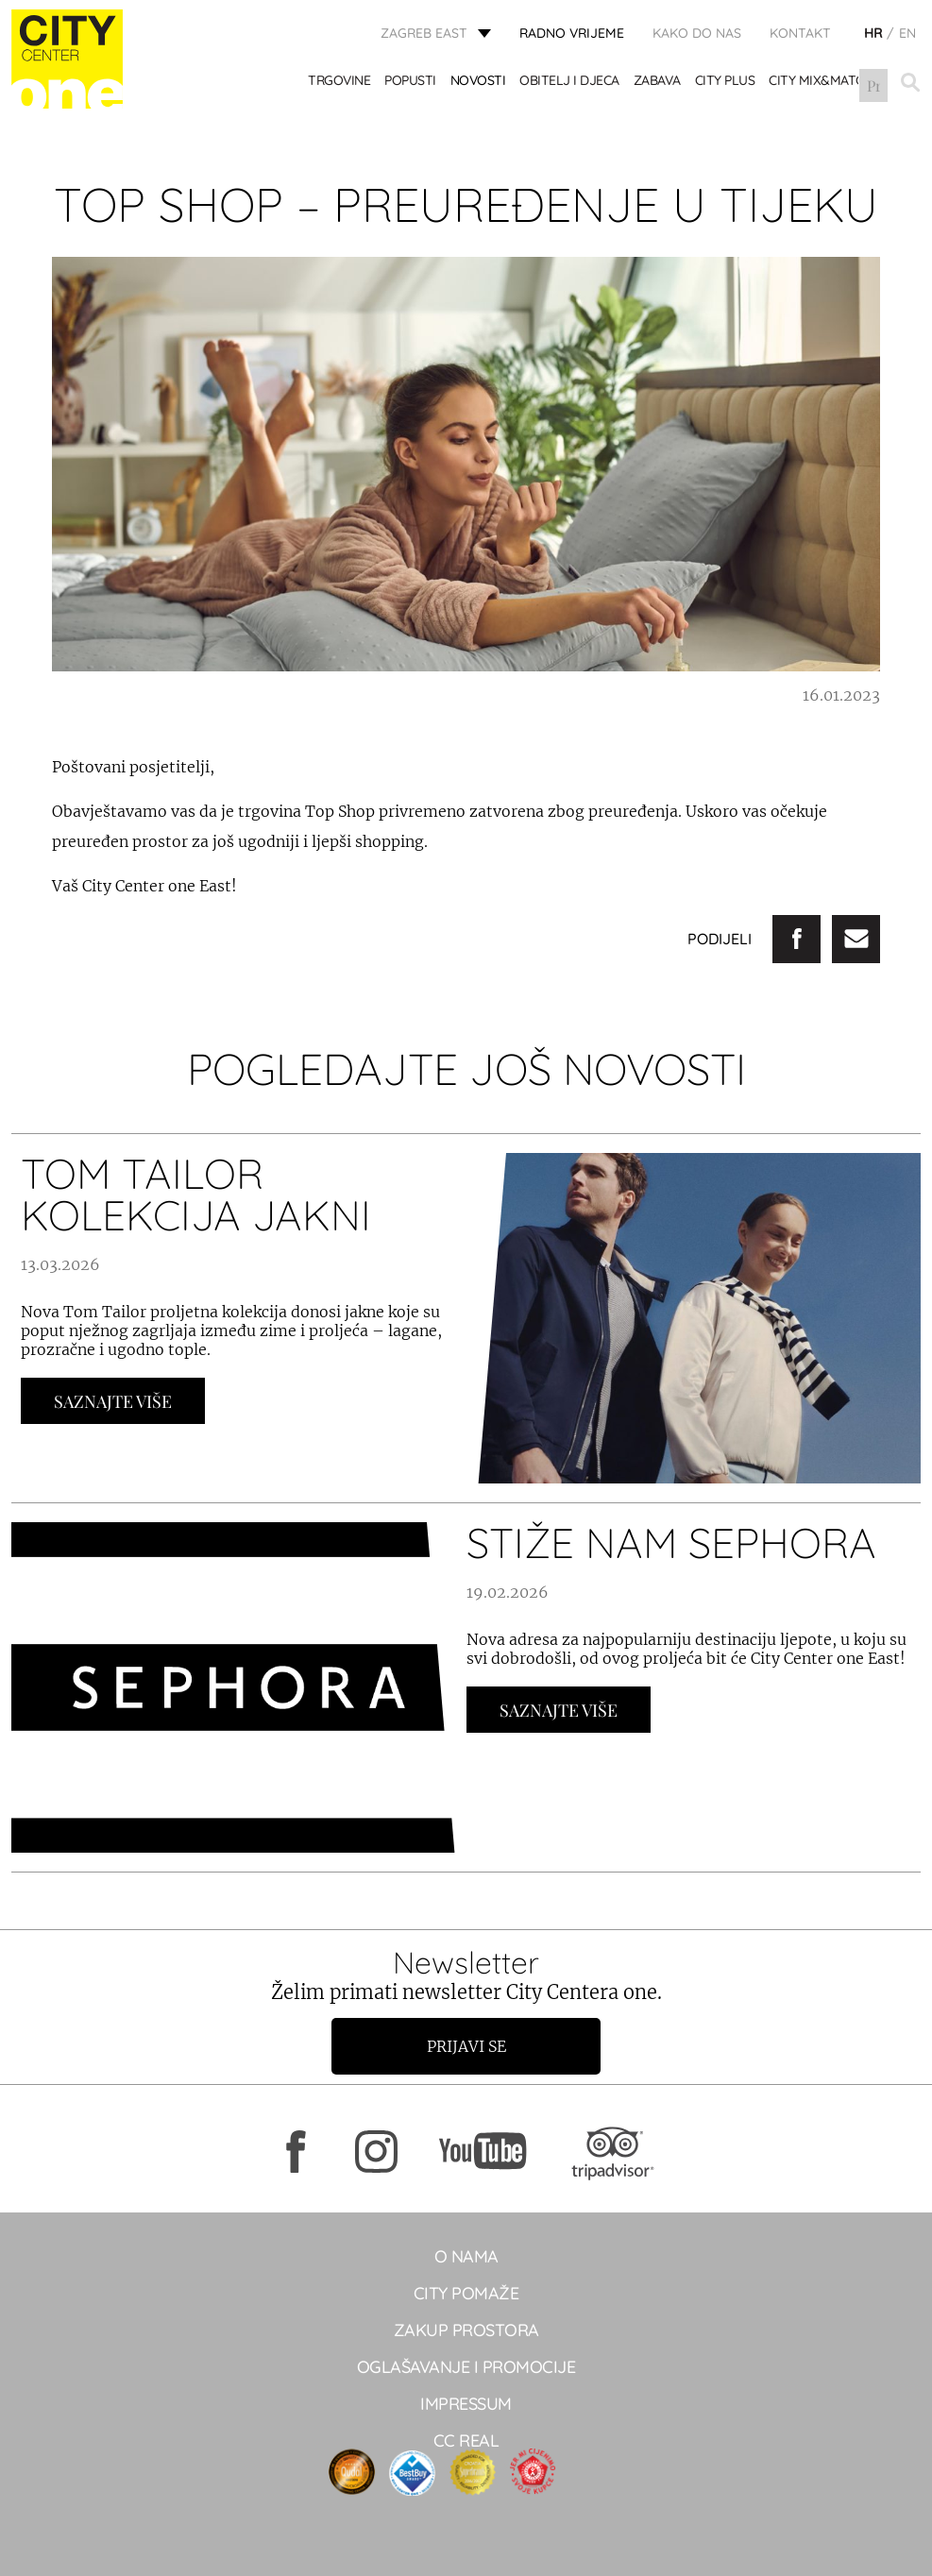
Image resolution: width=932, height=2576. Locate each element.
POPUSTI (411, 83)
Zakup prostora (466, 2330)
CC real (466, 2440)
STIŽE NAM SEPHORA (671, 1542)
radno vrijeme (571, 33)
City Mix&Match (821, 83)
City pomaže (466, 2293)
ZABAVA (657, 83)
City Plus (725, 83)
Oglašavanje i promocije (466, 2367)
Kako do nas (696, 33)
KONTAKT (800, 33)
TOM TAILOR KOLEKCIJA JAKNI (196, 1194)
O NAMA (466, 2256)
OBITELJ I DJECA (570, 83)
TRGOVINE (340, 83)
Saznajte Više (113, 1401)
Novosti (478, 83)
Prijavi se (466, 2046)
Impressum (466, 2404)
